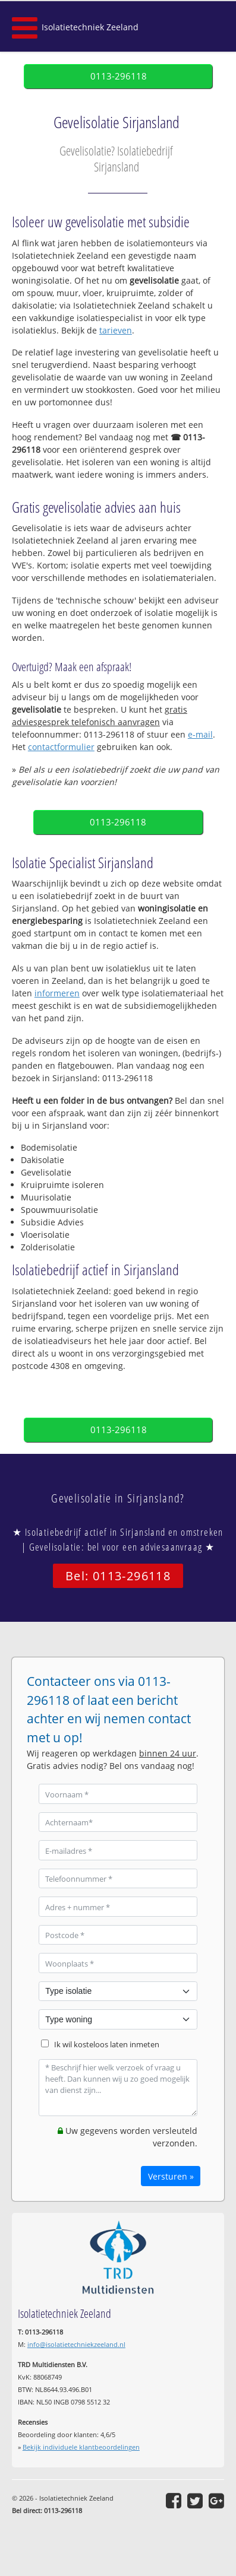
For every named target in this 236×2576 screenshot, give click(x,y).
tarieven (115, 330)
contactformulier (61, 746)
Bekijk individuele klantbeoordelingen (81, 2446)
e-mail (200, 734)
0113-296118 (118, 76)
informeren (57, 993)
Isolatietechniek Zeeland (90, 27)
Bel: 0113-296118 (118, 1576)
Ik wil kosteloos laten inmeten (106, 2045)
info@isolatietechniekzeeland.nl (76, 2344)
